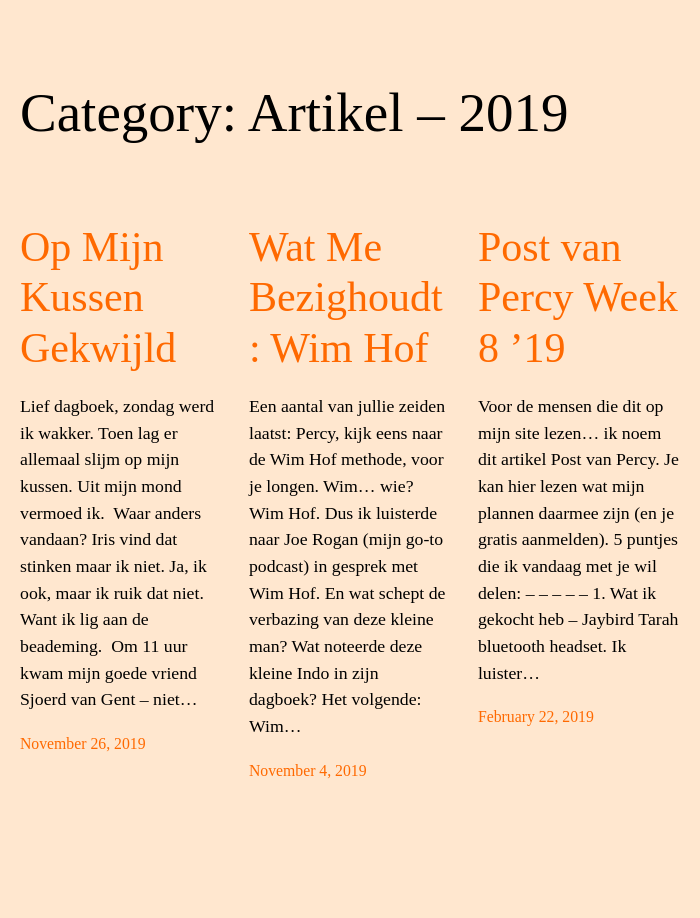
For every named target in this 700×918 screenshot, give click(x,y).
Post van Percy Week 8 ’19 (578, 297)
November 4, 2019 (308, 770)
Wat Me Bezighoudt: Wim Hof (346, 297)
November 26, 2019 (83, 743)
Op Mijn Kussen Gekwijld (98, 297)
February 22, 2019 (536, 716)
